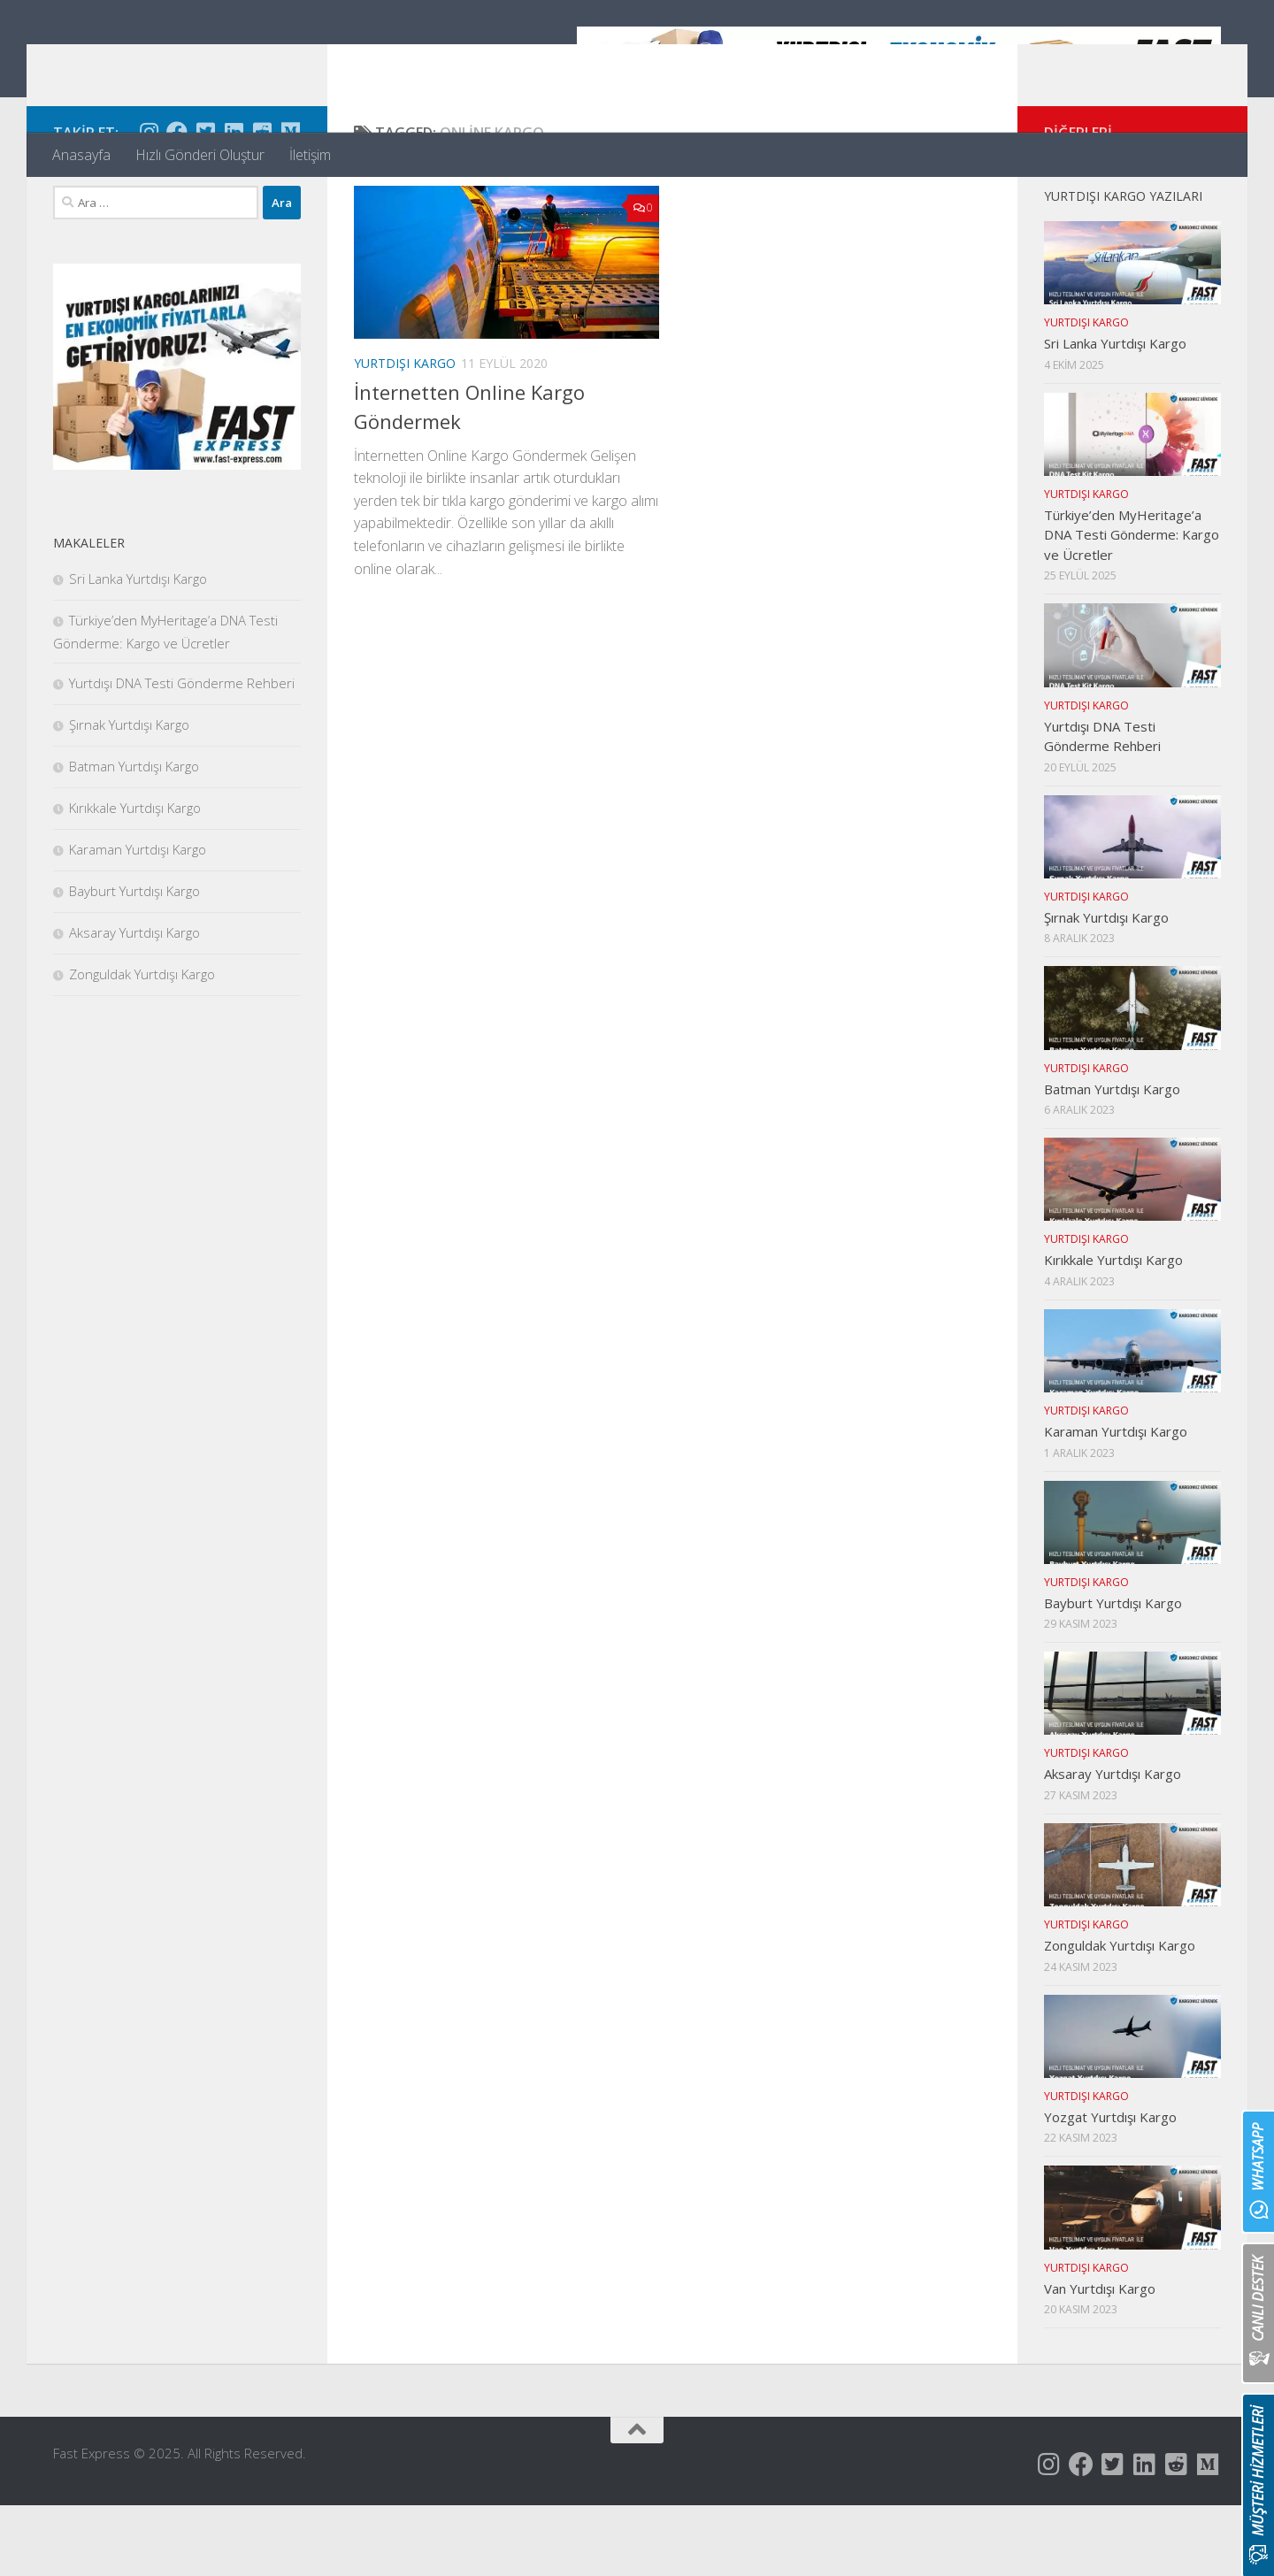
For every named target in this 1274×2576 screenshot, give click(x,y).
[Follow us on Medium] (290, 202)
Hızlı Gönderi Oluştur (200, 155)
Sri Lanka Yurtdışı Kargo (138, 649)
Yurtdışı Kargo (405, 434)
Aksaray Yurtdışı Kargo (134, 1003)
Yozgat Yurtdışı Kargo (1110, 2187)
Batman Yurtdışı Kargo (134, 837)
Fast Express (162, 61)
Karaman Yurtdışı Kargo (137, 920)
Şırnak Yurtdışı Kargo (129, 795)
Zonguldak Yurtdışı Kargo (142, 1045)
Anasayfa (81, 155)
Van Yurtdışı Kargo (1099, 2359)
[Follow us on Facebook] (177, 202)
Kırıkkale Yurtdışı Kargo (135, 878)
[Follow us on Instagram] (148, 202)
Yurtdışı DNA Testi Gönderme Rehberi (182, 754)
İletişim (310, 155)
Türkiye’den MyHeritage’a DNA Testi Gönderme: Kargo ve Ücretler (1131, 605)
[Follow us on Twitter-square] (205, 202)
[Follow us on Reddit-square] (261, 202)
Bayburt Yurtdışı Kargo (134, 961)
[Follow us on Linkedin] (233, 202)
